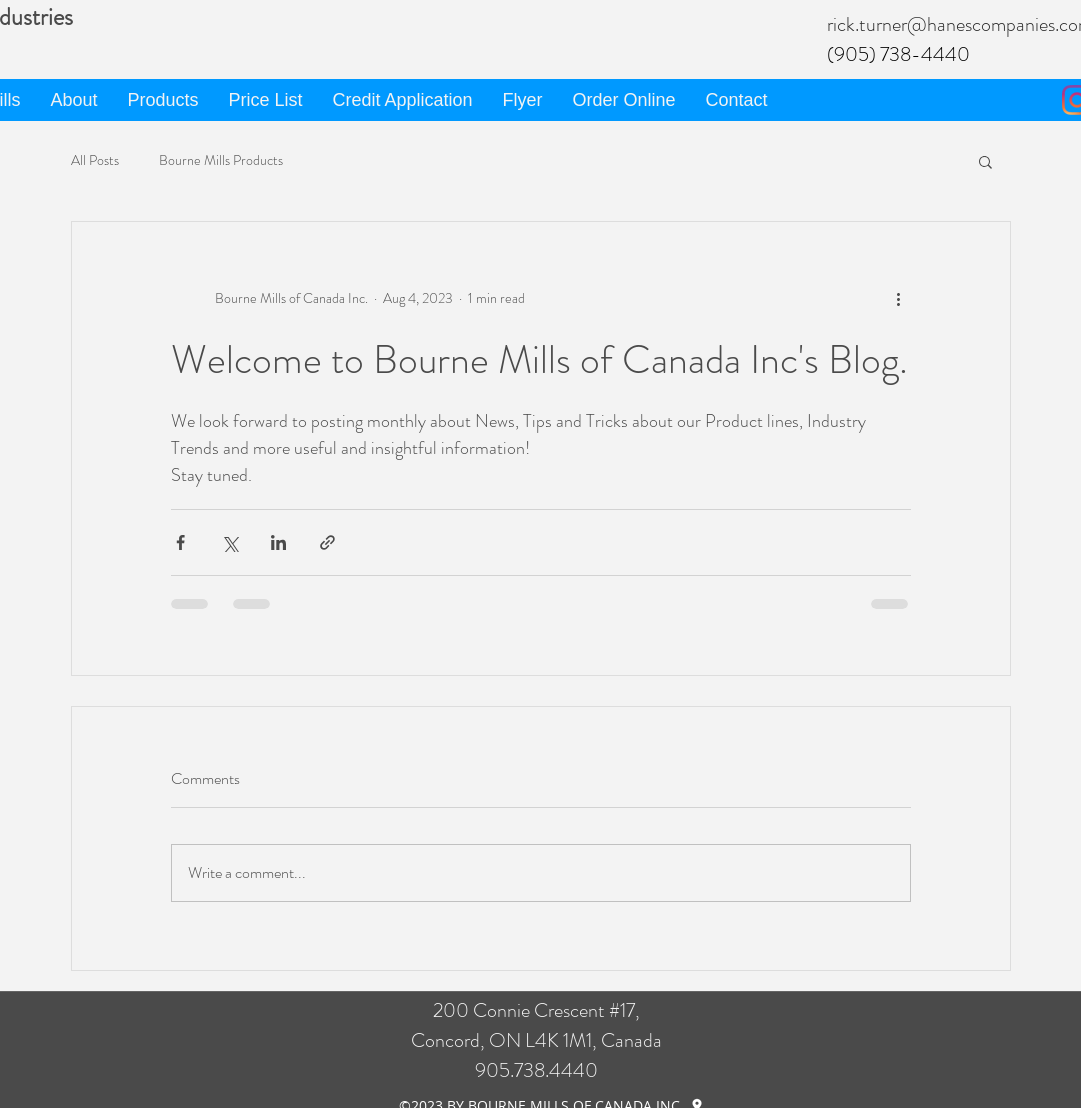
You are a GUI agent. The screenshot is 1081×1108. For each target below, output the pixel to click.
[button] (985, 161)
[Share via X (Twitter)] (229, 542)
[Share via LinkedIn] (278, 542)
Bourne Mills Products (221, 160)
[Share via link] (327, 542)
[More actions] (899, 298)
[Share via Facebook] (180, 542)
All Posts (95, 160)
